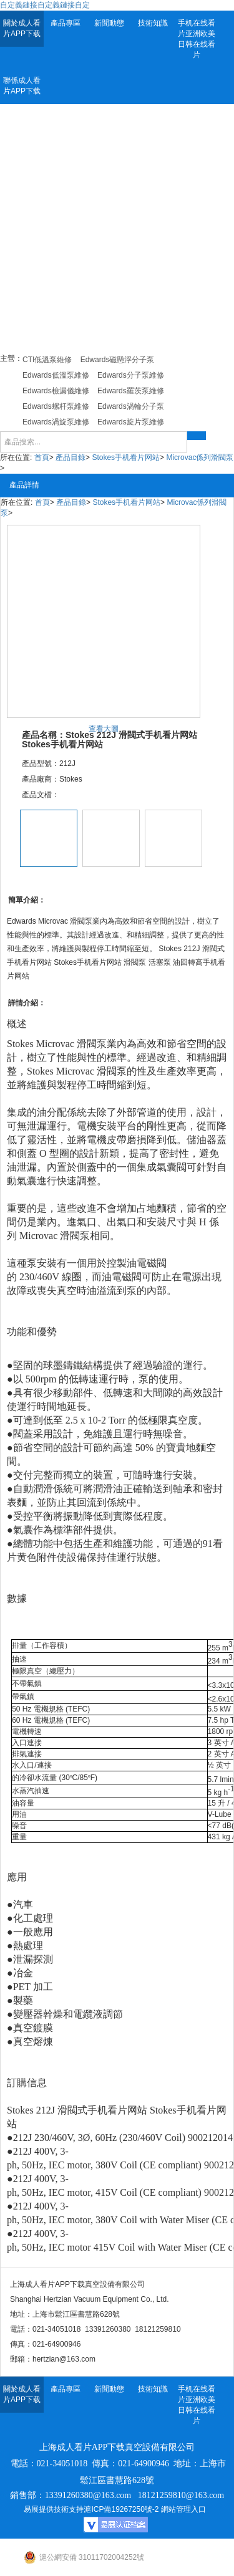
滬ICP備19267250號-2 (121, 2509)
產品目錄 (70, 457)
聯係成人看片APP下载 (22, 85)
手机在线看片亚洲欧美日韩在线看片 (196, 39)
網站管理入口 (183, 2509)
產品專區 (65, 23)
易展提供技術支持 (54, 2509)
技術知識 (153, 23)
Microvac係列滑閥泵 (199, 457)
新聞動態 (109, 23)
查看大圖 (104, 728)
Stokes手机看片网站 (126, 457)
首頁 (41, 457)
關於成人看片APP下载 (22, 28)
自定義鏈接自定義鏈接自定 (45, 5)
